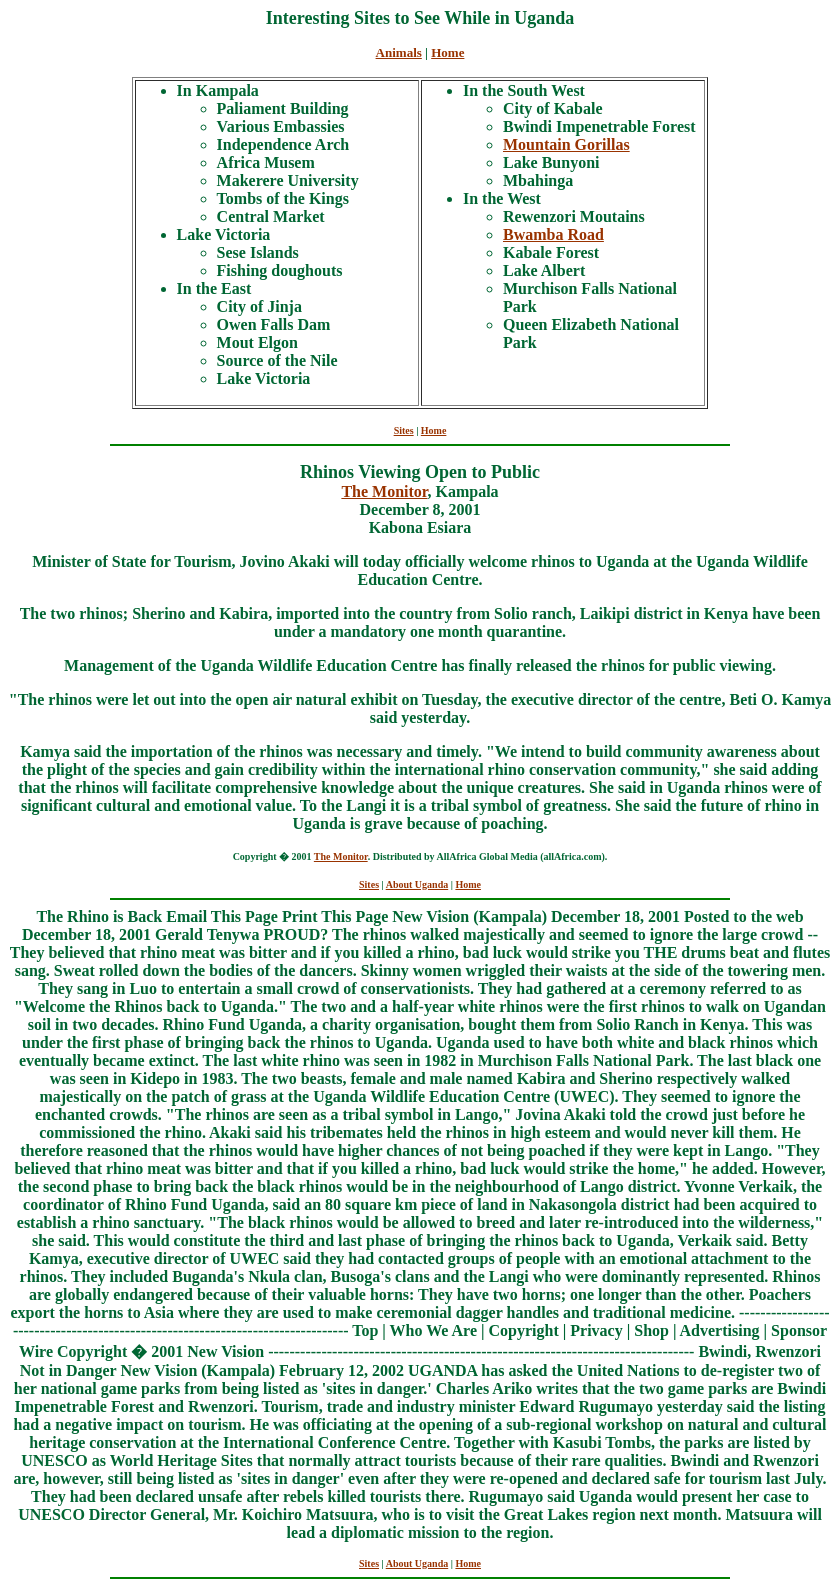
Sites (404, 430)
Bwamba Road (553, 234)
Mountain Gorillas (566, 144)
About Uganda (417, 884)
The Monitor (384, 491)
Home (447, 52)
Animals (399, 52)
